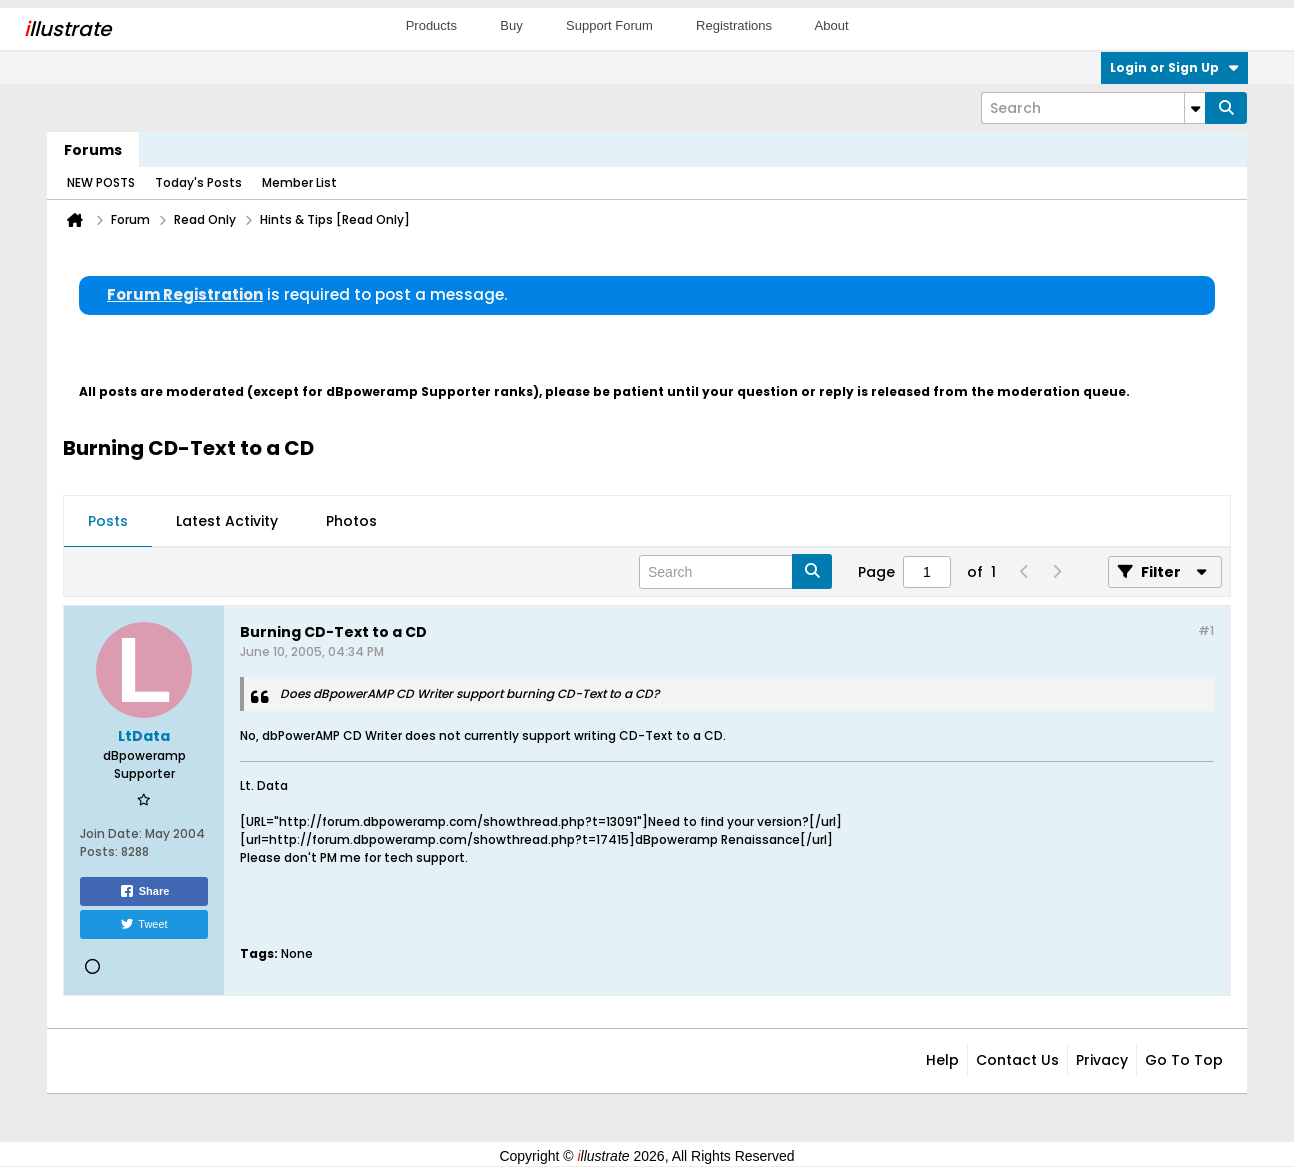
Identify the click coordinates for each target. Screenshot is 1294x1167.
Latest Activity (227, 521)
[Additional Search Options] (1195, 108)
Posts (108, 521)
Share (144, 891)
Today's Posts (198, 182)
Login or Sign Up (1174, 67)
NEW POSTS (101, 182)
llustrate (67, 29)
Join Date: (111, 833)
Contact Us (1017, 1060)
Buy (511, 25)
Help (942, 1060)
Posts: (99, 851)
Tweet (143, 924)
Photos (351, 521)
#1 (1206, 630)
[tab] (108, 522)
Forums (93, 150)
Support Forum (609, 25)
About (832, 25)
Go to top (1184, 1060)
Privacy (1102, 1060)
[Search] (1093, 108)
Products (431, 25)
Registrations (734, 25)
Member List (299, 182)
